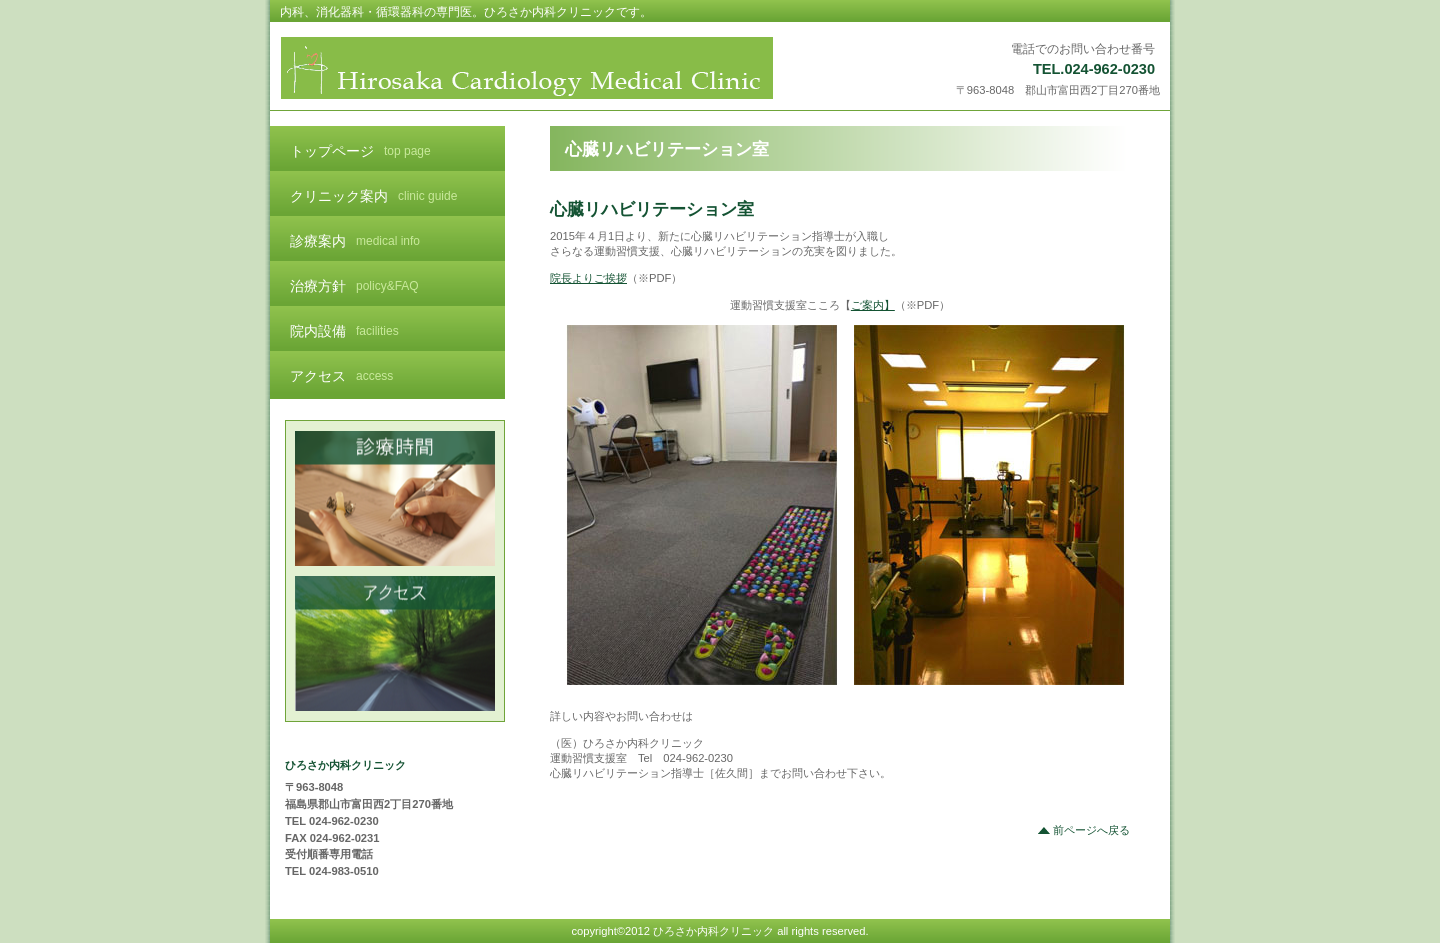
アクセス (395, 643)
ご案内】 (873, 305)
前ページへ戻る (1091, 830)
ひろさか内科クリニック (527, 68)
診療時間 (395, 498)
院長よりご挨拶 (588, 278)
